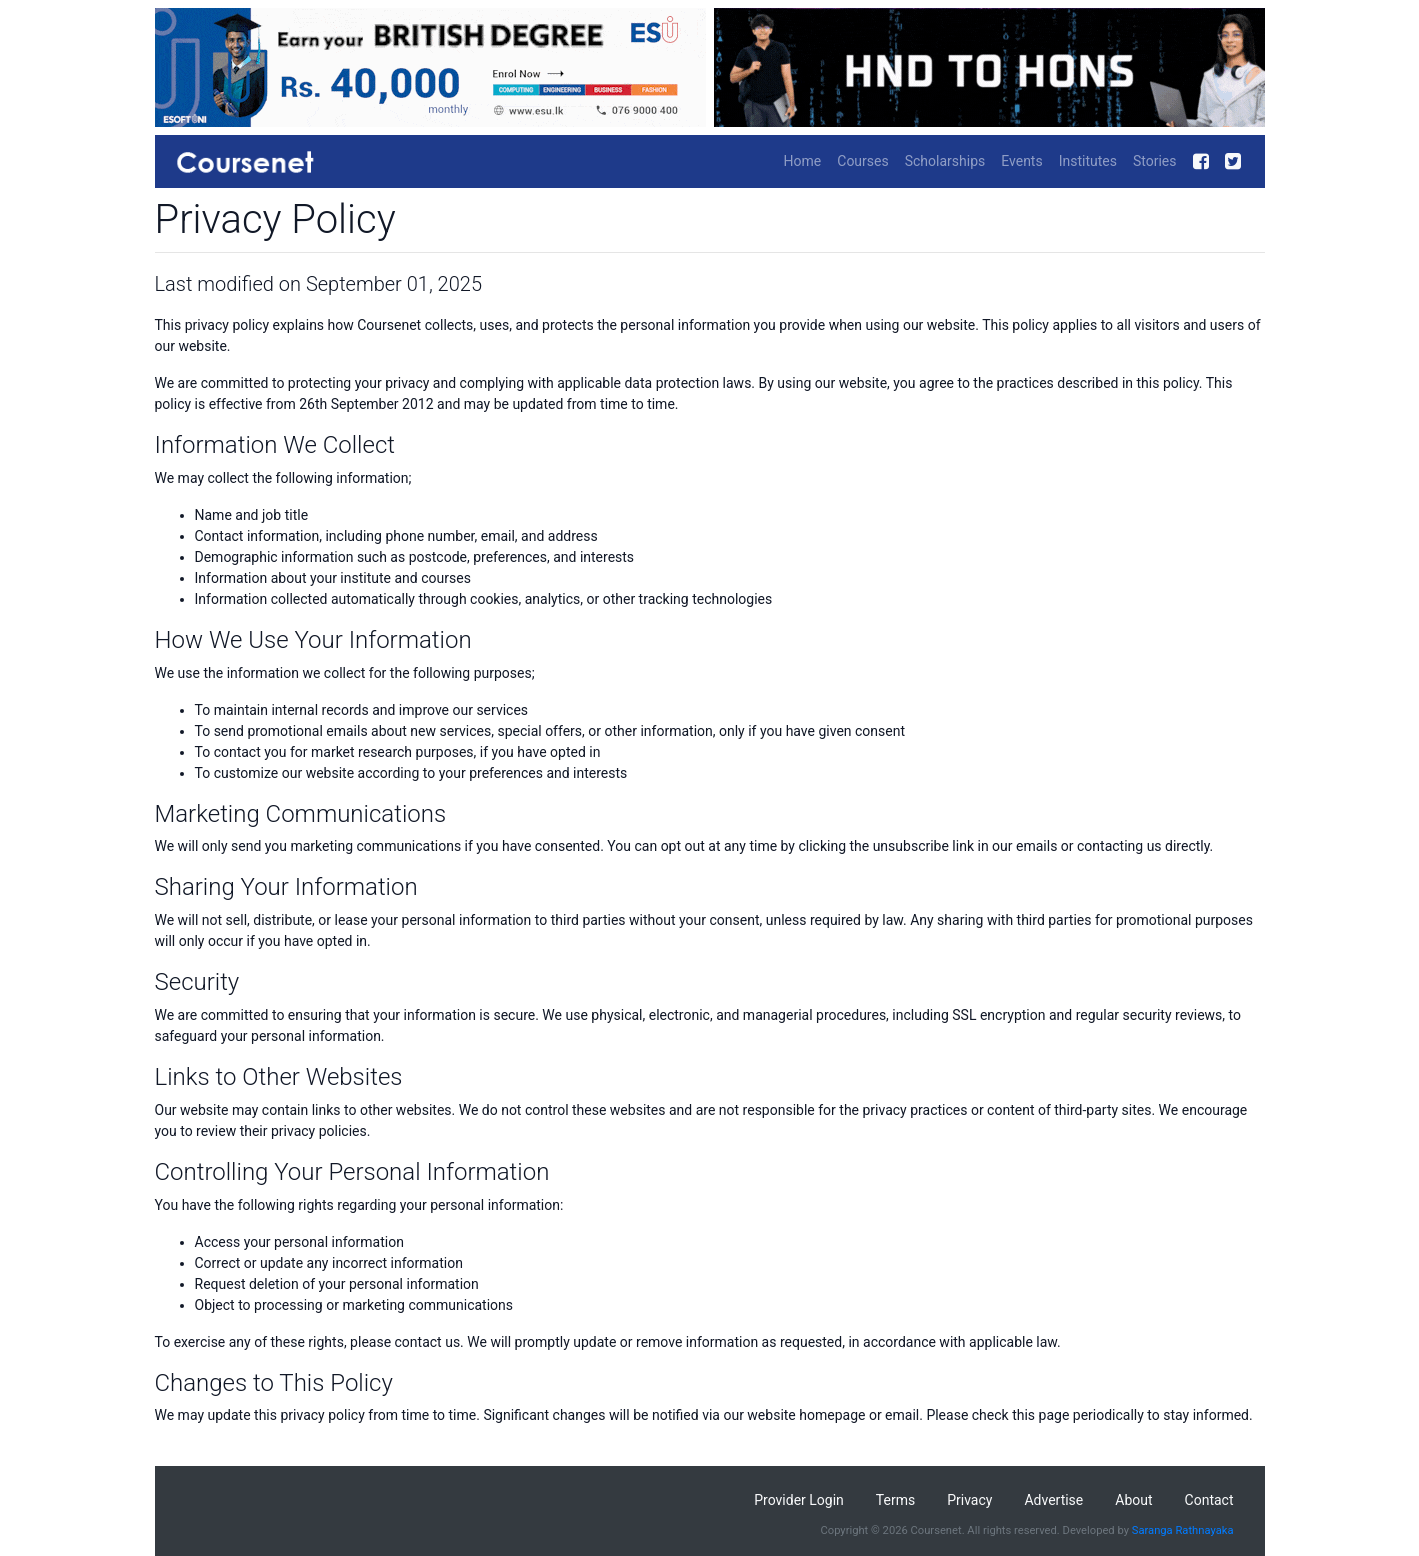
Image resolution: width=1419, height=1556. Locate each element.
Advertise (1053, 1500)
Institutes (1088, 161)
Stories (1155, 161)
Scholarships (945, 161)
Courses (862, 161)
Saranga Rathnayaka (1183, 1530)
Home (803, 161)
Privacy (969, 1500)
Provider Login (799, 1500)
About (1133, 1500)
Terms (895, 1500)
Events (1021, 161)
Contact (1209, 1500)
